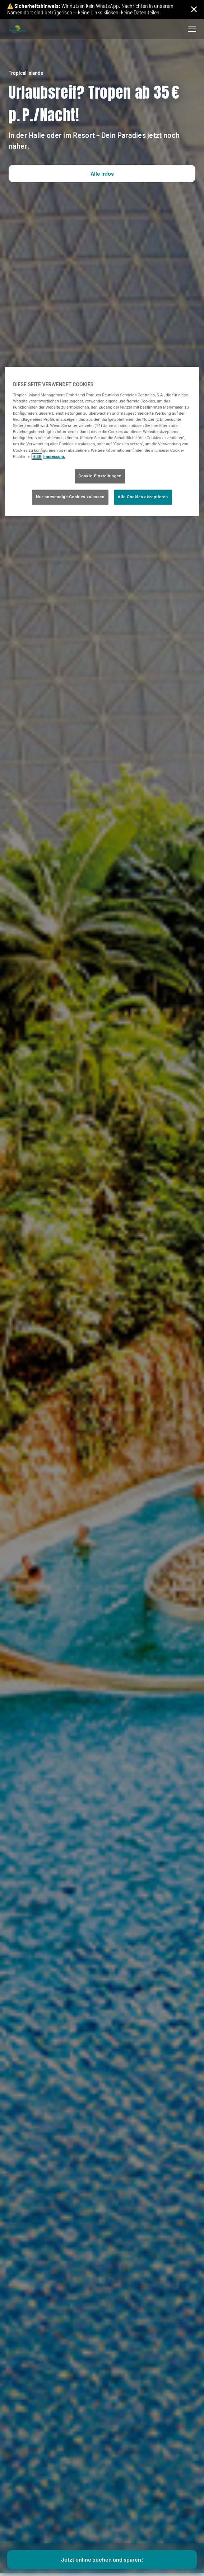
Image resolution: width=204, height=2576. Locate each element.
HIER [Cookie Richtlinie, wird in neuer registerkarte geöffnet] (36, 456)
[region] (102, 441)
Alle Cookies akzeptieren (143, 496)
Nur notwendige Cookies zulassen (70, 496)
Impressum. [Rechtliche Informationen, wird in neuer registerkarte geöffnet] (54, 456)
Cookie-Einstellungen (99, 475)
